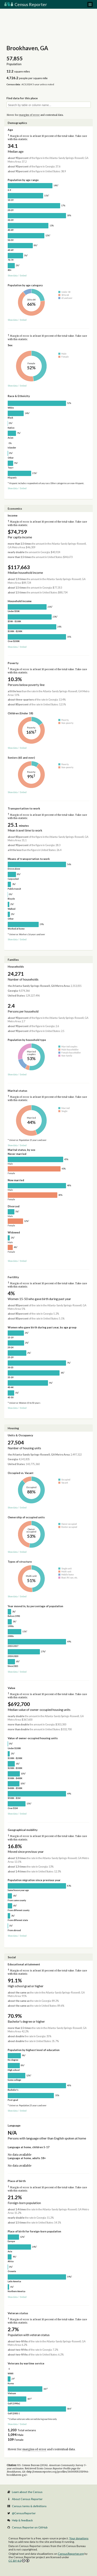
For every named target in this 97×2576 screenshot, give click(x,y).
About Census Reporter (27, 2499)
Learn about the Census (27, 2492)
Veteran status (18, 2313)
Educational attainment (24, 1964)
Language (14, 2125)
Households (16, 966)
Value (11, 1688)
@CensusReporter (24, 2513)
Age (10, 129)
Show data (13, 275)
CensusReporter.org (71, 2553)
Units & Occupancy (20, 1435)
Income (12, 515)
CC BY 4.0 (19, 2560)
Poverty (13, 663)
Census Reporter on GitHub (30, 2527)
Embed (23, 275)
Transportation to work (24, 808)
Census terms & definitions (29, 2506)
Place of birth (17, 2181)
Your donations (78, 2538)
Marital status (17, 1090)
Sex (10, 345)
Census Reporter (25, 4)
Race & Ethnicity (19, 396)
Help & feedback (22, 2520)
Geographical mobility (22, 1830)
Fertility (13, 1277)
